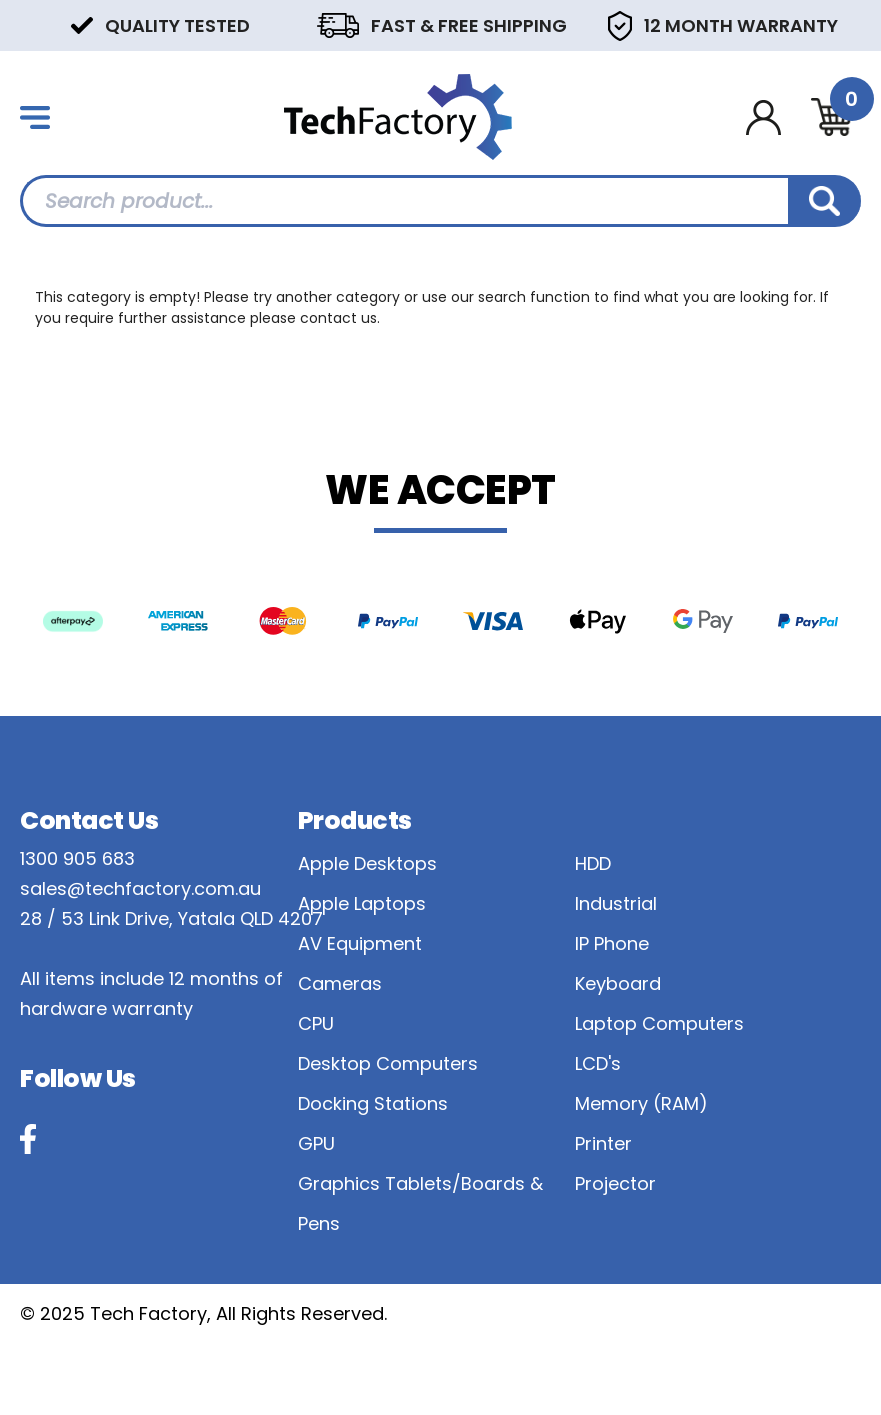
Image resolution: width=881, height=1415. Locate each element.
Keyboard (618, 983)
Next (851, 24)
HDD (593, 863)
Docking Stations (373, 1103)
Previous (30, 24)
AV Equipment (360, 943)
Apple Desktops (367, 863)
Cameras (340, 983)
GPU (316, 1143)
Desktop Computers (388, 1063)
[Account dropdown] (763, 117)
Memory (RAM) (641, 1103)
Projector (615, 1183)
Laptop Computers (659, 1023)
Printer (603, 1143)
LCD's (598, 1063)
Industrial (616, 903)
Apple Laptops (362, 903)
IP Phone (612, 943)
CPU (316, 1023)
